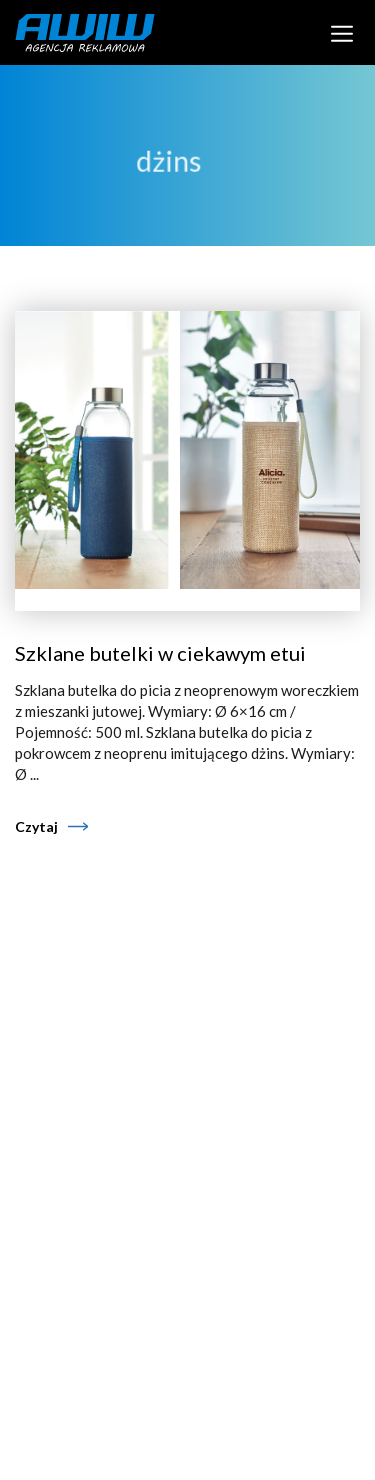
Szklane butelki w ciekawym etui (160, 653)
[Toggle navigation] (342, 32)
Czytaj (36, 826)
